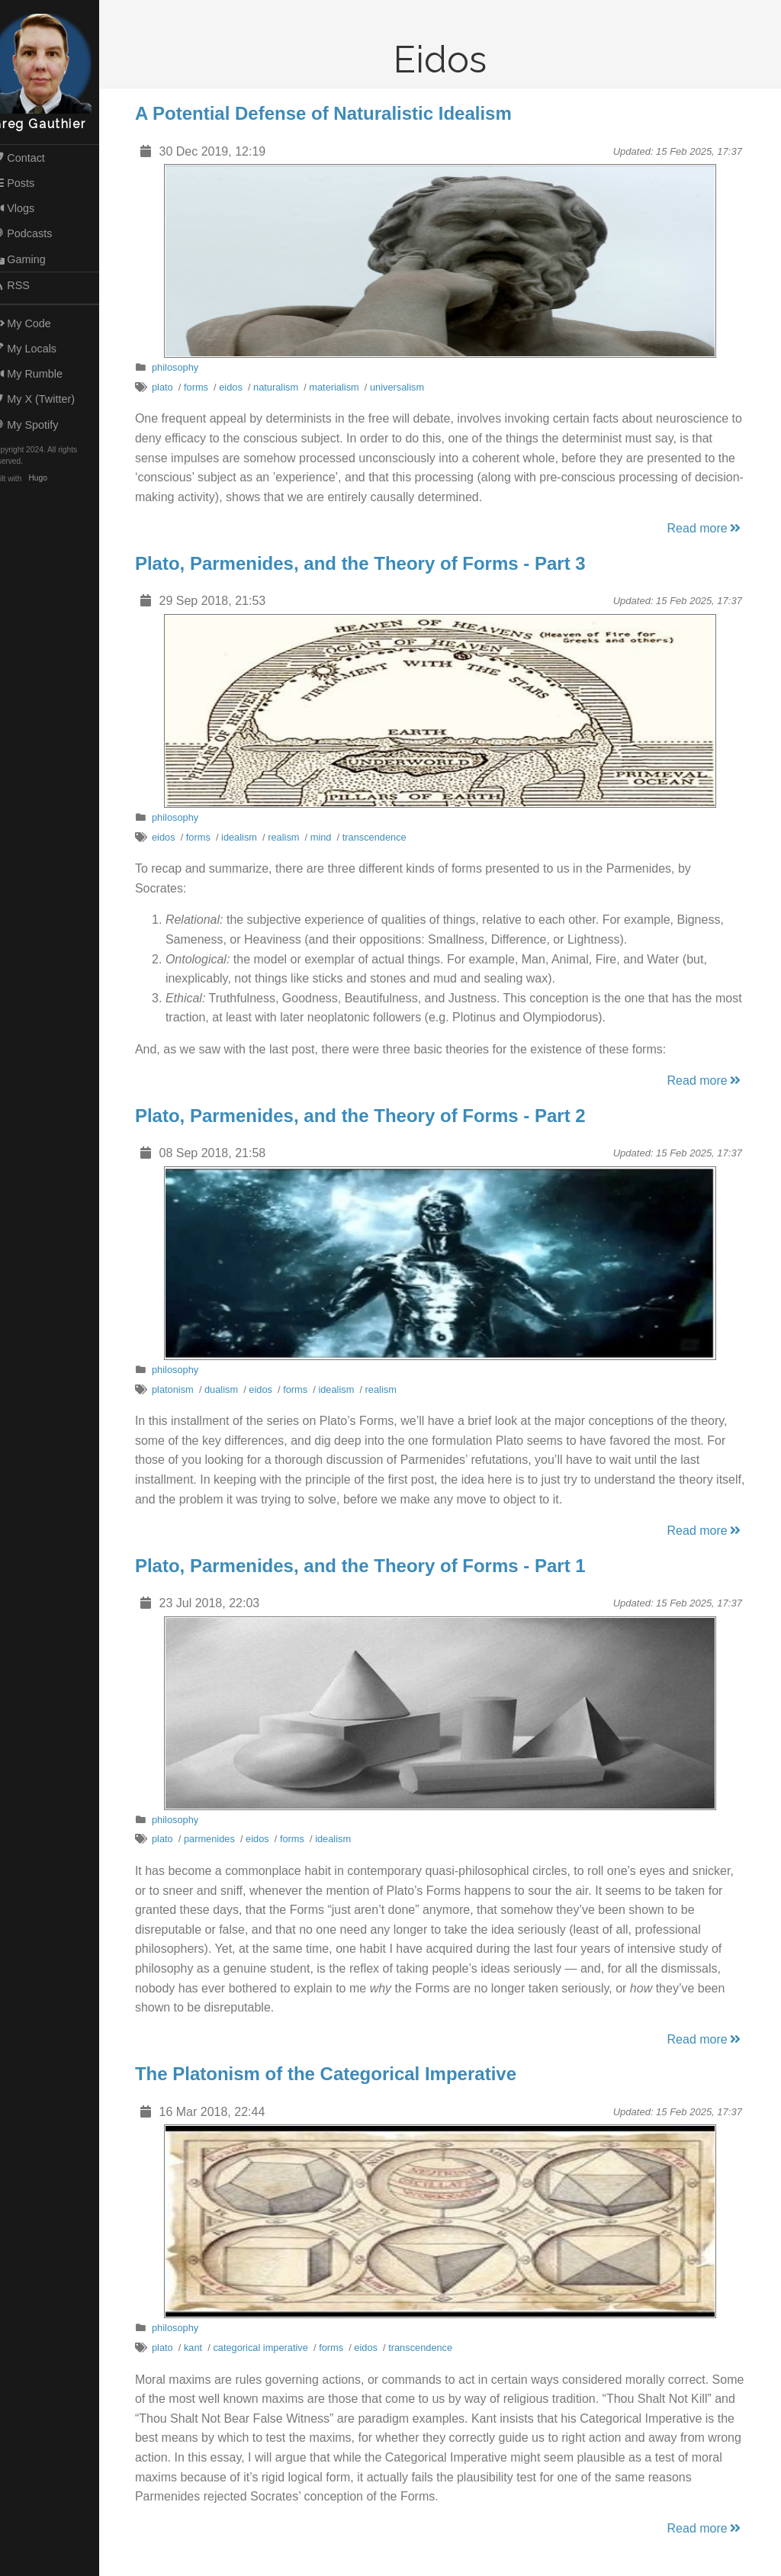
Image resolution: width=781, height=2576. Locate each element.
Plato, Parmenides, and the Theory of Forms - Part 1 (368, 1565)
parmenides (217, 1838)
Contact (33, 158)
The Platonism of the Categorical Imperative (333, 2073)
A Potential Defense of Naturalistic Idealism (331, 113)
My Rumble (43, 374)
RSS (26, 285)
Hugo (53, 478)
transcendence (382, 837)
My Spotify (40, 425)
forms (203, 387)
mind (328, 837)
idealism (247, 837)
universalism (405, 387)
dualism (229, 1389)
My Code (36, 323)
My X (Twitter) (49, 399)
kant (200, 2347)
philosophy (182, 367)
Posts (28, 183)
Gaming (34, 259)
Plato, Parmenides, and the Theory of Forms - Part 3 (368, 563)
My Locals (39, 349)
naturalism (283, 387)
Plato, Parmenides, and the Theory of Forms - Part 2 (368, 1115)
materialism (341, 387)
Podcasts (37, 233)
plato (170, 387)
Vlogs (28, 208)
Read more (712, 528)
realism (291, 837)
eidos (238, 387)
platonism (180, 1389)
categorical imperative (268, 2347)
